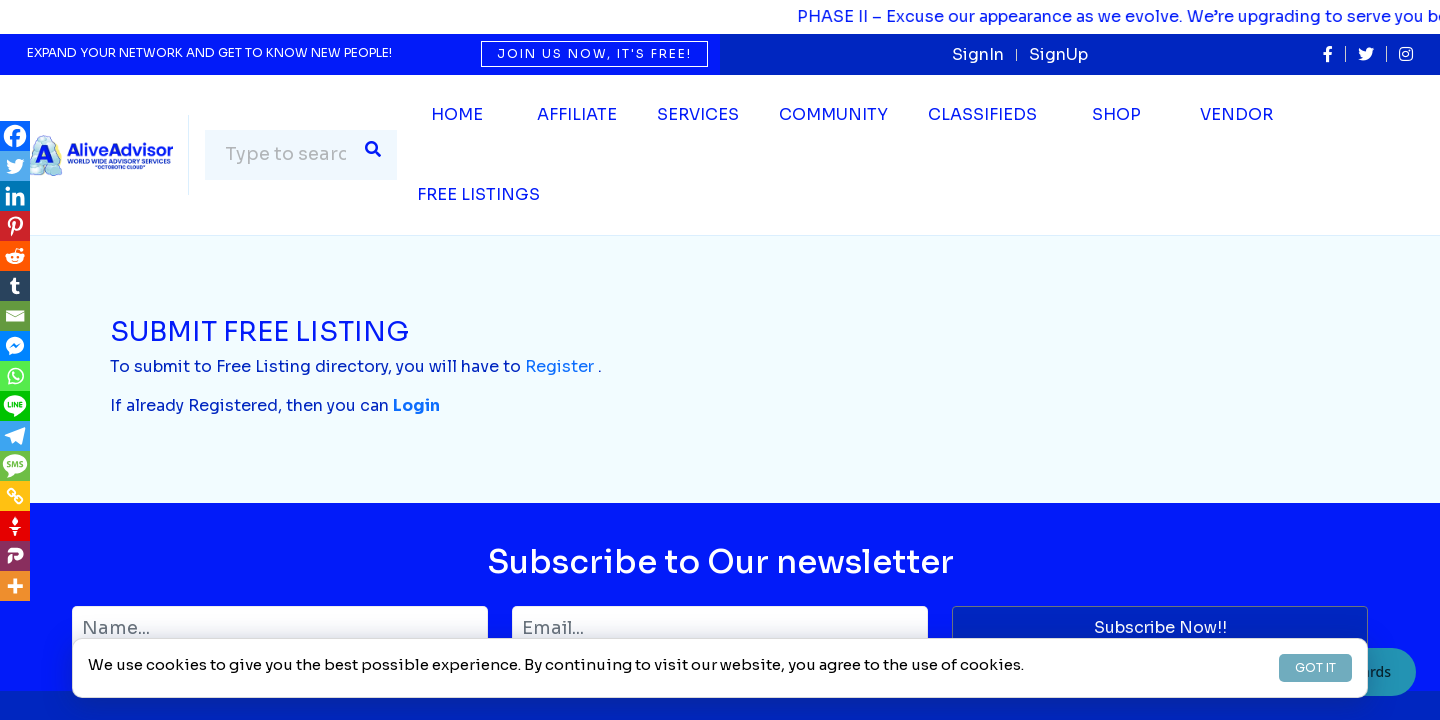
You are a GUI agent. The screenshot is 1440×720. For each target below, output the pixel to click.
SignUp (1058, 54)
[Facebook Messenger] (15, 346)
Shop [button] (1116, 114)
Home (457, 114)
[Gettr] (15, 526)
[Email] (15, 316)
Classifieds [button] (982, 114)
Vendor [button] (1236, 114)
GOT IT (1315, 667)
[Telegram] (15, 436)
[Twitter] (15, 166)
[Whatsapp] (15, 376)
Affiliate (577, 114)
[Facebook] (15, 136)
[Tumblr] (15, 286)
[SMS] (15, 466)
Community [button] (833, 114)
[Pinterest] (15, 226)
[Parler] (15, 556)
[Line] (15, 406)
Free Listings (478, 194)
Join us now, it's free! (594, 53)
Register (559, 366)
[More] (15, 586)
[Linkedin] (15, 196)
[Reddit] (15, 256)
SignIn (978, 54)
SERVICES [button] (698, 114)
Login (416, 405)
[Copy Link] (15, 496)
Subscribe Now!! (1160, 627)
